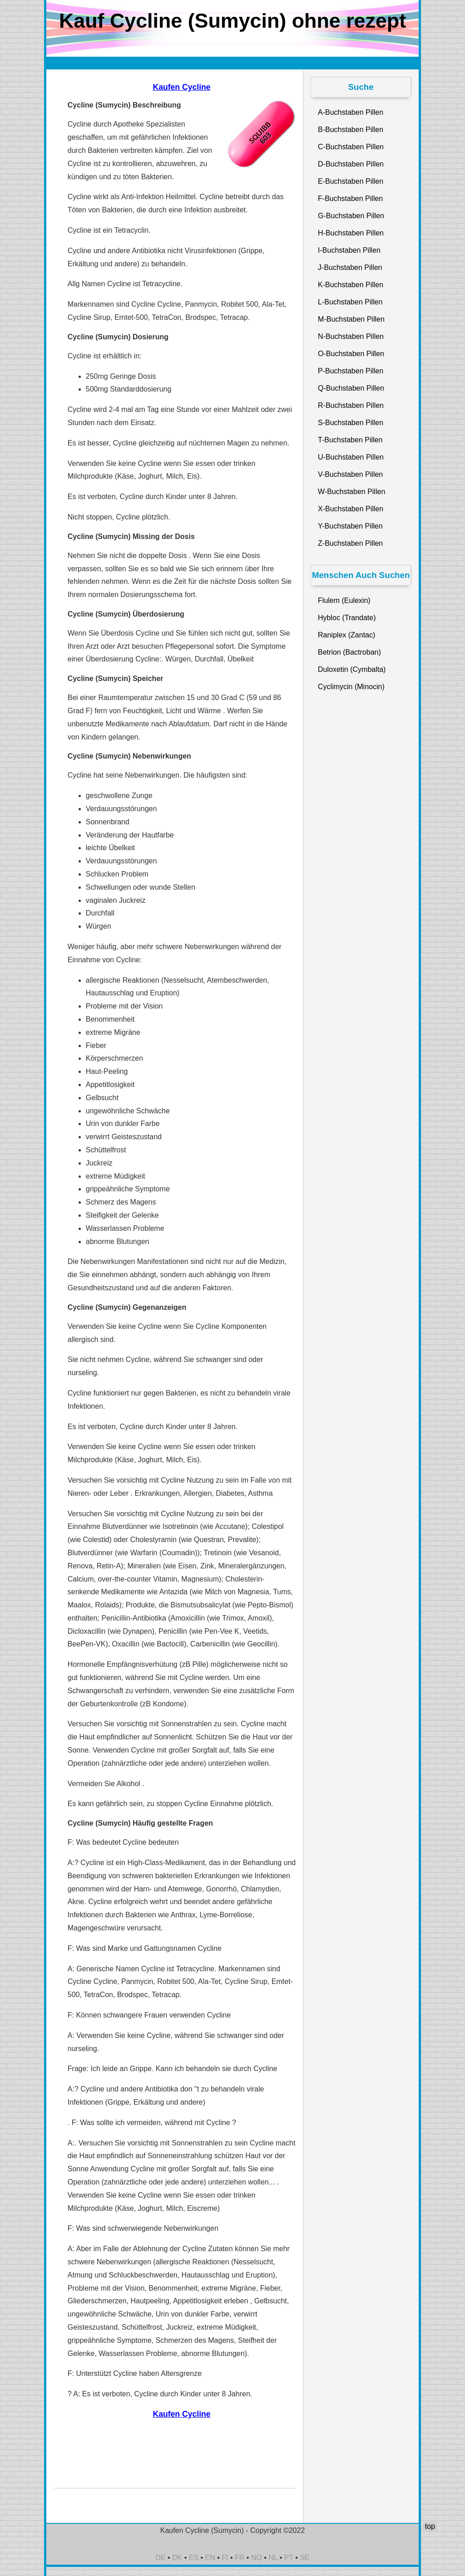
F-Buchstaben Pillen (350, 198)
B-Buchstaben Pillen (350, 129)
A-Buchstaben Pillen (350, 112)
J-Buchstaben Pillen (350, 267)
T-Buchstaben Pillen (350, 440)
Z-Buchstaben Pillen (350, 543)
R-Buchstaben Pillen (351, 405)
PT (288, 2557)
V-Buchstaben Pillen (350, 474)
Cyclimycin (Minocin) (351, 687)
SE (304, 2557)
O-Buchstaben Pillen (351, 354)
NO (256, 2557)
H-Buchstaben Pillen (351, 233)
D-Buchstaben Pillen (351, 164)
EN (210, 2557)
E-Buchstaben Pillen (350, 181)
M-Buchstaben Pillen (351, 319)
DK (177, 2557)
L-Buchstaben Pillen (350, 302)
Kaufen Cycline (181, 87)
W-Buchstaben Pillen (351, 491)
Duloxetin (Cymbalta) (352, 669)
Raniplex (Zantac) (346, 635)
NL (272, 2557)
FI (225, 2557)
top (430, 2526)
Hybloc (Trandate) (347, 618)
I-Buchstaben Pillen (349, 250)
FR (239, 2557)
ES (193, 2557)
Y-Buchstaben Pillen (350, 526)
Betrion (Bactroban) (349, 652)
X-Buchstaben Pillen (350, 509)
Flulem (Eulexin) (344, 600)
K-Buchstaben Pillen (350, 285)
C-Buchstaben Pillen (351, 147)
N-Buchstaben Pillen (351, 336)
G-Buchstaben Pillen (351, 216)
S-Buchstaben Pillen (350, 422)
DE (160, 2557)
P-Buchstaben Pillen (350, 371)
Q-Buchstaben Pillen (351, 388)
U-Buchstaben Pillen (351, 457)
